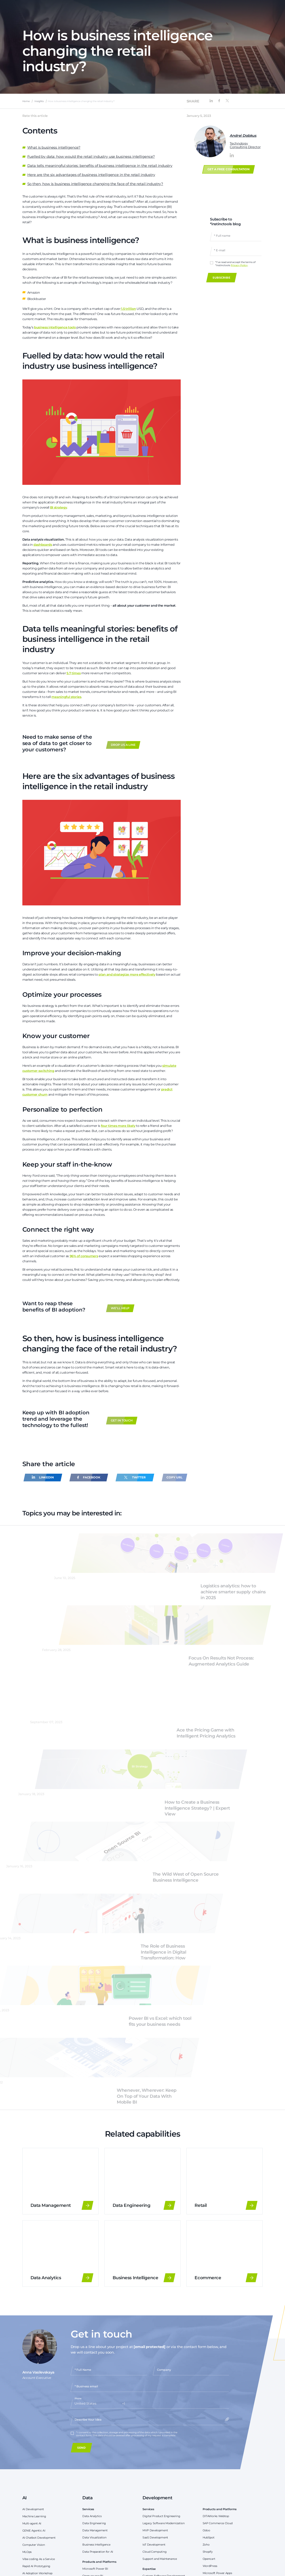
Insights (39, 101)
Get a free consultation (228, 169)
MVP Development (155, 2213)
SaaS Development (155, 2220)
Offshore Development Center (162, 2429)
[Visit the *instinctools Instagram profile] (214, 2546)
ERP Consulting (32, 2389)
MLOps (27, 2235)
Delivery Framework (155, 2355)
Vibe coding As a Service (38, 2242)
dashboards (42, 545)
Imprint (53, 2553)
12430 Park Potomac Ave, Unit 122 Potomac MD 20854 (62, 2541)
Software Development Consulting (45, 2348)
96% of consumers (84, 1256)
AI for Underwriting (95, 2486)
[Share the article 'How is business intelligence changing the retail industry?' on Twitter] (229, 100)
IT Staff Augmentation (157, 2408)
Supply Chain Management (100, 2472)
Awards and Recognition (219, 2370)
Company (209, 2348)
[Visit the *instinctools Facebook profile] (207, 2546)
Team (206, 2384)
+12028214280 (120, 2541)
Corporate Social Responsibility (163, 2391)
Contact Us (66, 2553)
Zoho (206, 2228)
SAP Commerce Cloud (218, 2206)
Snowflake (89, 2273)
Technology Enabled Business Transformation (42, 2365)
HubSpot (209, 2220)
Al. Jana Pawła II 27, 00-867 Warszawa (52, 2548)
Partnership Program (156, 2384)
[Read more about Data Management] (60, 1864)
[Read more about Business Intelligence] (142, 1937)
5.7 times (73, 673)
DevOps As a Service (156, 2287)
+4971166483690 (109, 2544)
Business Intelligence (96, 2228)
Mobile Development (156, 2280)
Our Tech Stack (152, 2348)
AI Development (33, 2192)
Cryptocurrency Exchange (99, 2451)
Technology (90, 2384)
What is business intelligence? (54, 147)
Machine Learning (34, 2199)
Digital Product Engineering (161, 2199)
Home (26, 101)
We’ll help (122, 1306)
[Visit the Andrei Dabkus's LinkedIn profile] (232, 155)
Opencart (209, 2242)
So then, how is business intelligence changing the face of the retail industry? (95, 184)
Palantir (87, 2287)
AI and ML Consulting (36, 2356)
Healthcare (89, 2348)
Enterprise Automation (157, 2266)
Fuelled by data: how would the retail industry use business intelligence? (91, 156)
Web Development (155, 2273)
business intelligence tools (55, 327)
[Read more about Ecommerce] (224, 1937)
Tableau (87, 2280)
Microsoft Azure (213, 2263)
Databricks (89, 2266)
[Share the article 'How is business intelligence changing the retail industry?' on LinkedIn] (211, 100)
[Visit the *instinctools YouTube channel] (226, 2546)
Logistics (88, 2377)
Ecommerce (90, 2398)
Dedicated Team (153, 2415)
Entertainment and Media (99, 2405)
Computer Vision (33, 2228)
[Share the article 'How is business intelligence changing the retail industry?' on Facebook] (220, 100)
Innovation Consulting (37, 2341)
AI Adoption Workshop (37, 2256)
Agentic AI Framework (157, 2362)
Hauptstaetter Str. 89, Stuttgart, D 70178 (53, 2544)
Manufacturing (92, 2362)
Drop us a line (125, 743)
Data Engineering (94, 2206)
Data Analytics (92, 2199)
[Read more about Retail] (224, 1864)
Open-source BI (92, 2259)
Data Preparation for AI (97, 2235)
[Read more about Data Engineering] (142, 1864)
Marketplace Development (100, 2465)
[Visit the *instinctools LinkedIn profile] (201, 2546)
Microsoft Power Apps (217, 2256)
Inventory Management (98, 2479)
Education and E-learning (99, 2412)
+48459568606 (103, 2548)
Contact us (214, 2424)
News (206, 2355)
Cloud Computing (154, 2235)
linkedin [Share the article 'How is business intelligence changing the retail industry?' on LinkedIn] (48, 1478)
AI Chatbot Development (39, 2221)
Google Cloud (212, 2277)
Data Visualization (94, 2220)
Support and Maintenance (159, 2242)
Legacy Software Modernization (163, 2206)
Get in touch (123, 1419)
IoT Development (153, 2228)
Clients (210, 2400)
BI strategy (58, 507)
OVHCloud (210, 2285)
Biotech (87, 2419)
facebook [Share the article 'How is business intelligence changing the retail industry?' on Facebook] (95, 1478)
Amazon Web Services (217, 2270)
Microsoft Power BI (95, 2252)
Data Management (94, 2213)
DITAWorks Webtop (216, 2199)
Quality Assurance (154, 2294)
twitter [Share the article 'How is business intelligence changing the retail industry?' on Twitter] (145, 1478)
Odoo (206, 2213)
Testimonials (211, 2362)
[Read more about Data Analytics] (60, 1937)
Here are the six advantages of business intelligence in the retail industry (91, 175)
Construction (91, 2370)
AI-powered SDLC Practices (160, 2369)
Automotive (90, 2391)
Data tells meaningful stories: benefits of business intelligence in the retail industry (99, 166)
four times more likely (118, 1126)
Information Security (156, 2376)
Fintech (87, 2355)
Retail (86, 2426)
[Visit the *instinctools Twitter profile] (220, 2546)
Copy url (184, 1478)
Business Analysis (154, 2302)
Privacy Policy (239, 265)
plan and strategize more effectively (127, 974)
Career (207, 2377)
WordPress (210, 2249)
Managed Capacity (154, 2422)
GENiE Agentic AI (33, 2214)
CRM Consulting (33, 2382)
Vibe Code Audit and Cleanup (41, 2263)
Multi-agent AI (31, 2206)
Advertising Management (99, 2458)
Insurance (88, 2434)
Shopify (208, 2235)
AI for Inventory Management (102, 2493)
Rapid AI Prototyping (36, 2249)
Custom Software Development (163, 2259)
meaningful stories (66, 697)
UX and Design (152, 2309)
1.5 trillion (128, 309)
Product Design (33, 2375)
